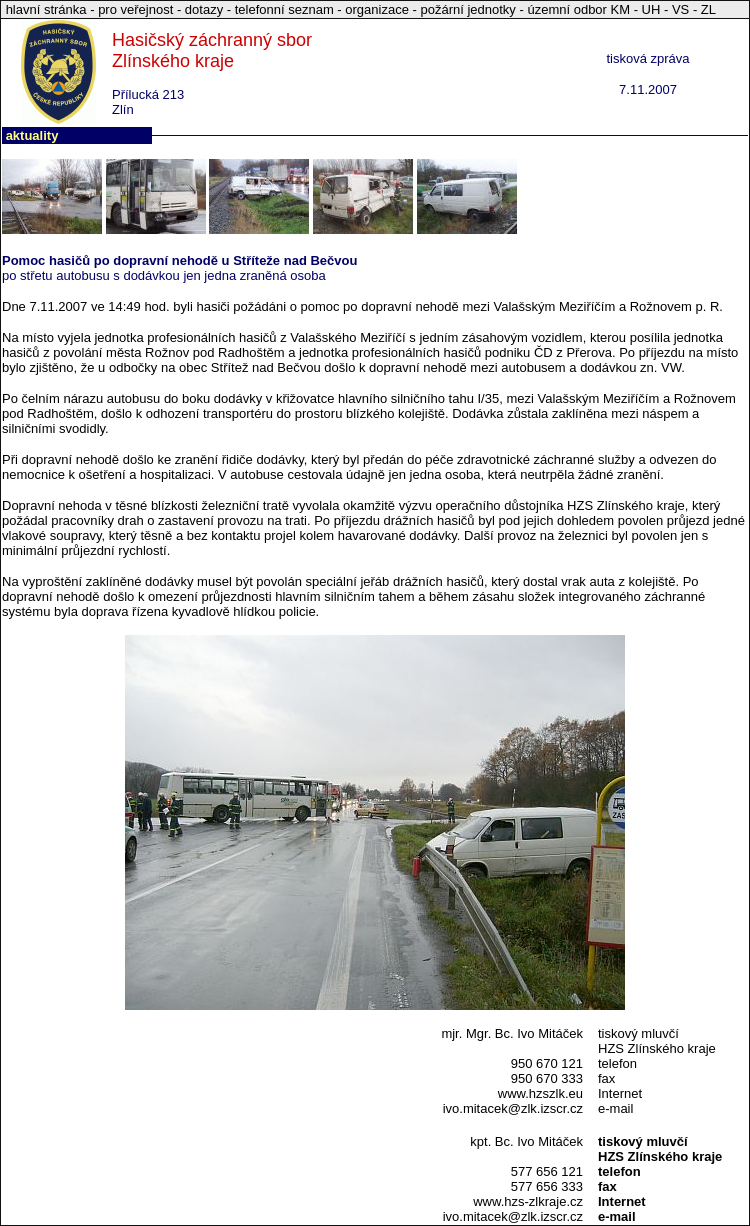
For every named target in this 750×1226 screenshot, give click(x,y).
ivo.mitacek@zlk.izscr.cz (513, 1108)
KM (621, 9)
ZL (708, 9)
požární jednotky (467, 9)
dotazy (204, 9)
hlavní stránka (48, 9)
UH (651, 9)
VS (680, 9)
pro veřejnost (137, 9)
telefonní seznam (284, 9)
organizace (377, 9)
